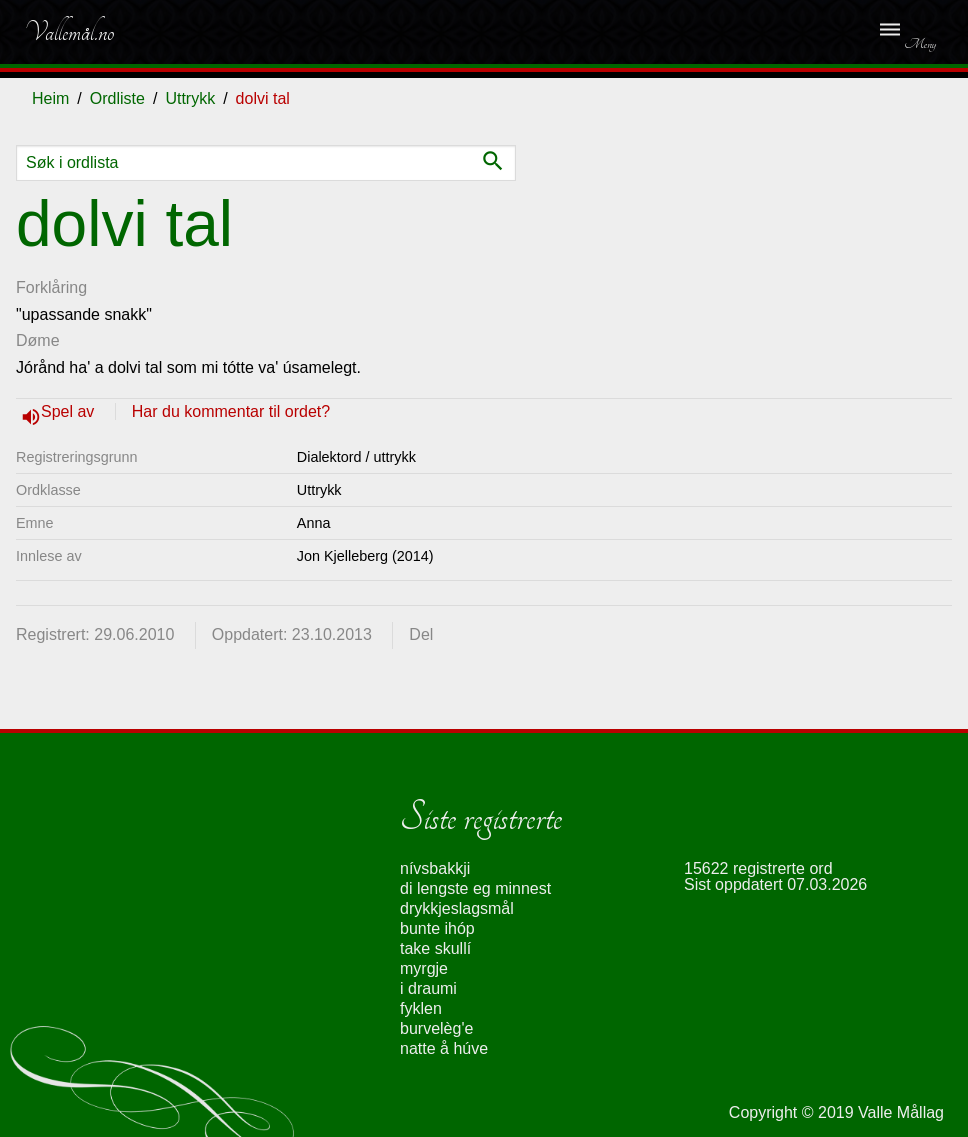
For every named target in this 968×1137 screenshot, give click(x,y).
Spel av (70, 411)
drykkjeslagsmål (457, 908)
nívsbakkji (435, 868)
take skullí (435, 948)
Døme (38, 340)
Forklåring (51, 287)
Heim (50, 98)
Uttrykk (190, 98)
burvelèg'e (436, 1028)
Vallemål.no (69, 32)
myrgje (424, 968)
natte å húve (444, 1048)
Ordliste (117, 98)
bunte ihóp (437, 928)
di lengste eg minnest (475, 888)
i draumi (428, 988)
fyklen (421, 1008)
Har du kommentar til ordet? (231, 411)
